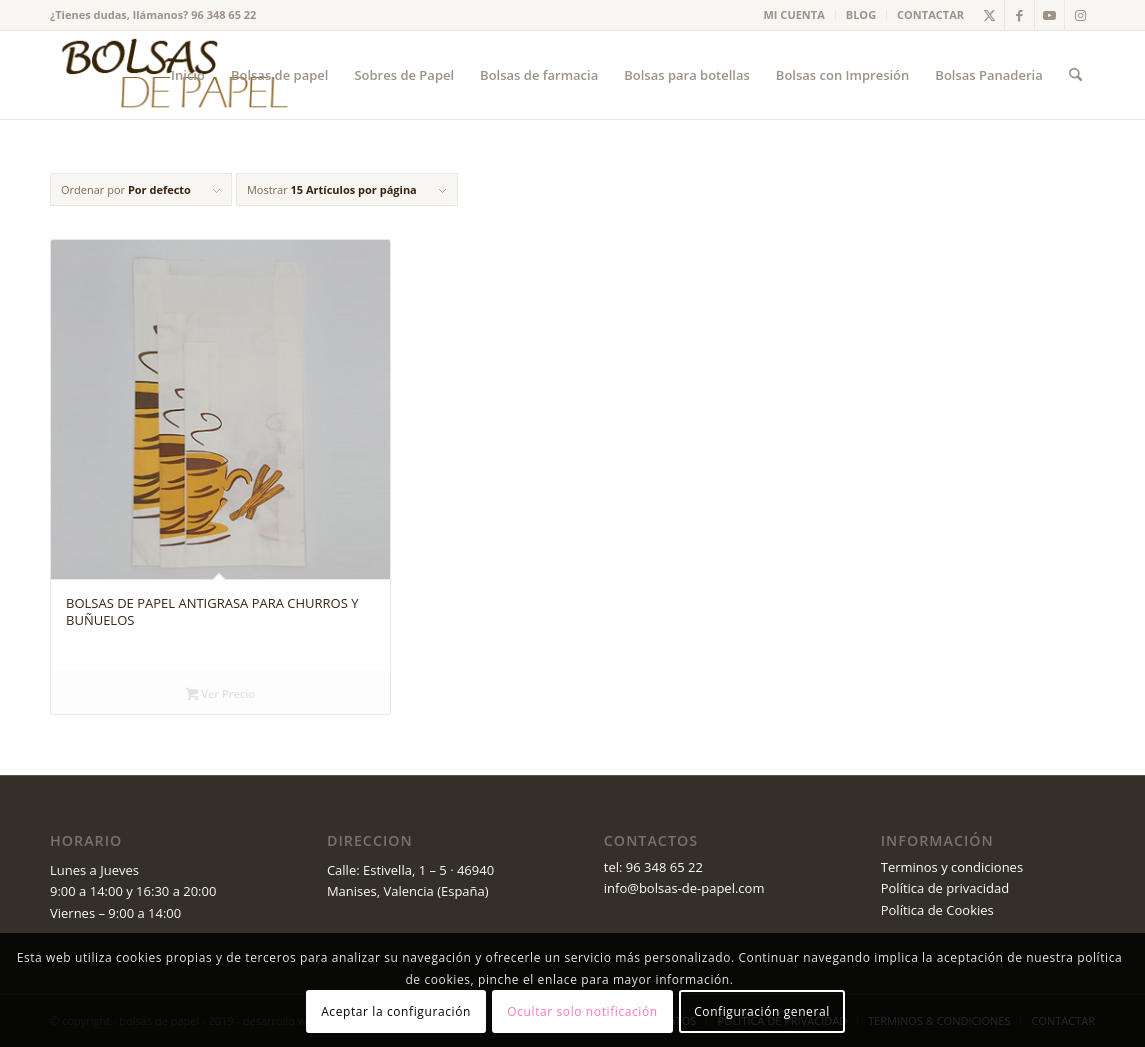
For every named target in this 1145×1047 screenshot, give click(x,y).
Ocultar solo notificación (582, 1011)
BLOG (861, 14)
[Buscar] (1075, 75)
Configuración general (762, 1011)
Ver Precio (220, 695)
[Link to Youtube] (1049, 15)
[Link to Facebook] (1019, 15)
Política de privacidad (945, 888)
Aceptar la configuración (396, 1011)
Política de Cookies (937, 910)
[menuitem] (795, 15)
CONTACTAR (930, 14)
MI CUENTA (794, 14)
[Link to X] (989, 15)
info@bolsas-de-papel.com (684, 888)
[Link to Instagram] (1080, 15)
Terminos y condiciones (952, 867)
